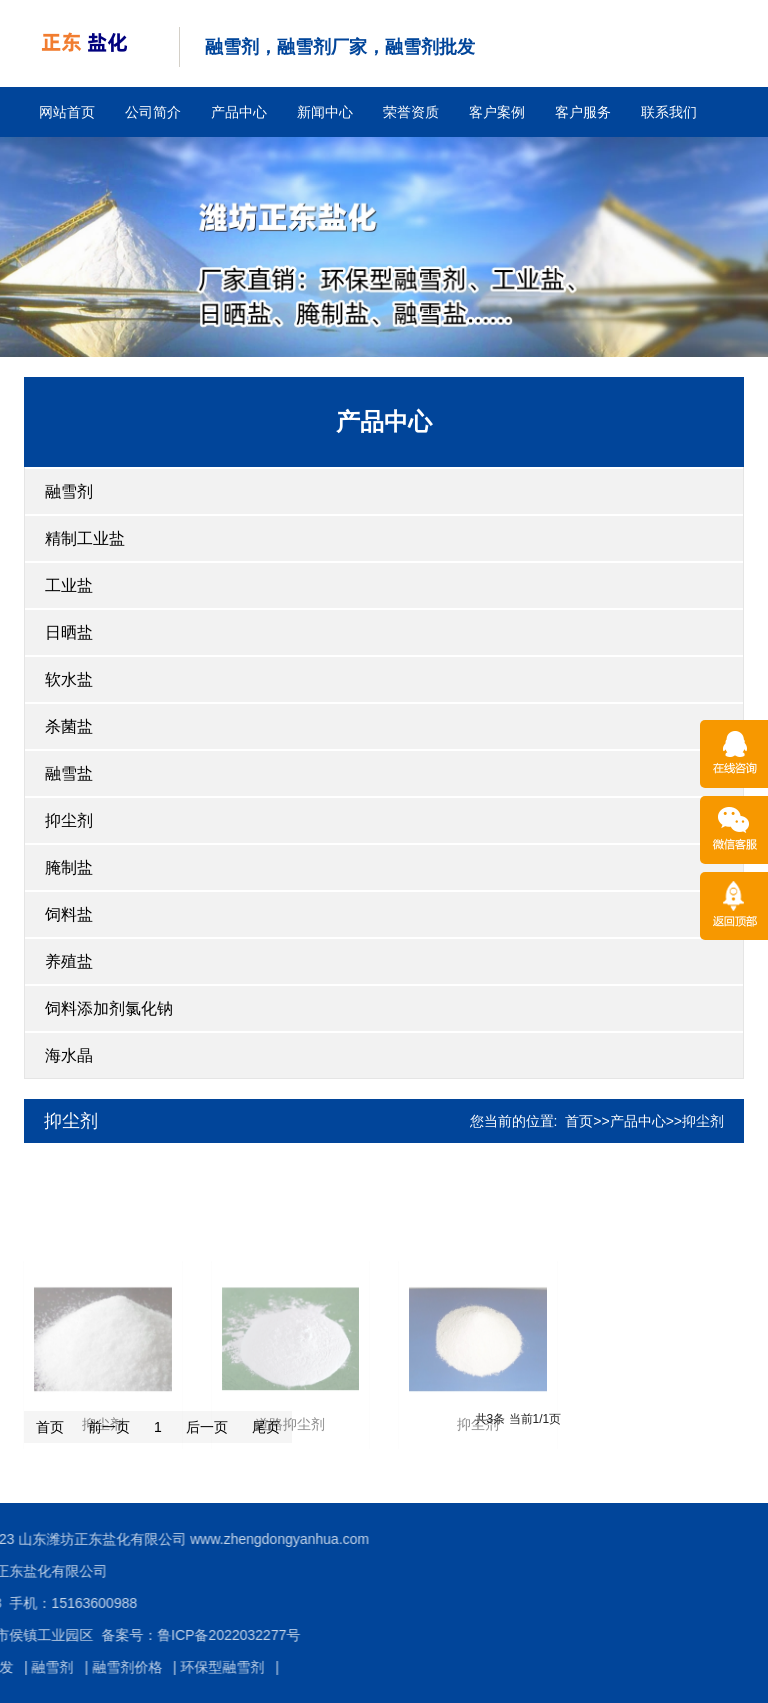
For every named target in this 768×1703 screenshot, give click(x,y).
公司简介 (153, 112)
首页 (579, 1121)
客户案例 (497, 112)
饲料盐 (69, 914)
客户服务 (583, 112)
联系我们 (669, 112)
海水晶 (69, 1055)
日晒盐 (69, 632)
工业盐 (69, 585)
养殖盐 (69, 961)
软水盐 (69, 679)
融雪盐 (69, 773)
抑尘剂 (69, 820)
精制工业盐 (85, 538)
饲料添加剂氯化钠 (109, 1008)
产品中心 (239, 112)
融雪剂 (69, 491)
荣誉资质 (411, 112)
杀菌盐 (69, 726)
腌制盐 (69, 867)
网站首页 (67, 112)
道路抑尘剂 (290, 1500)
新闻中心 (325, 112)
